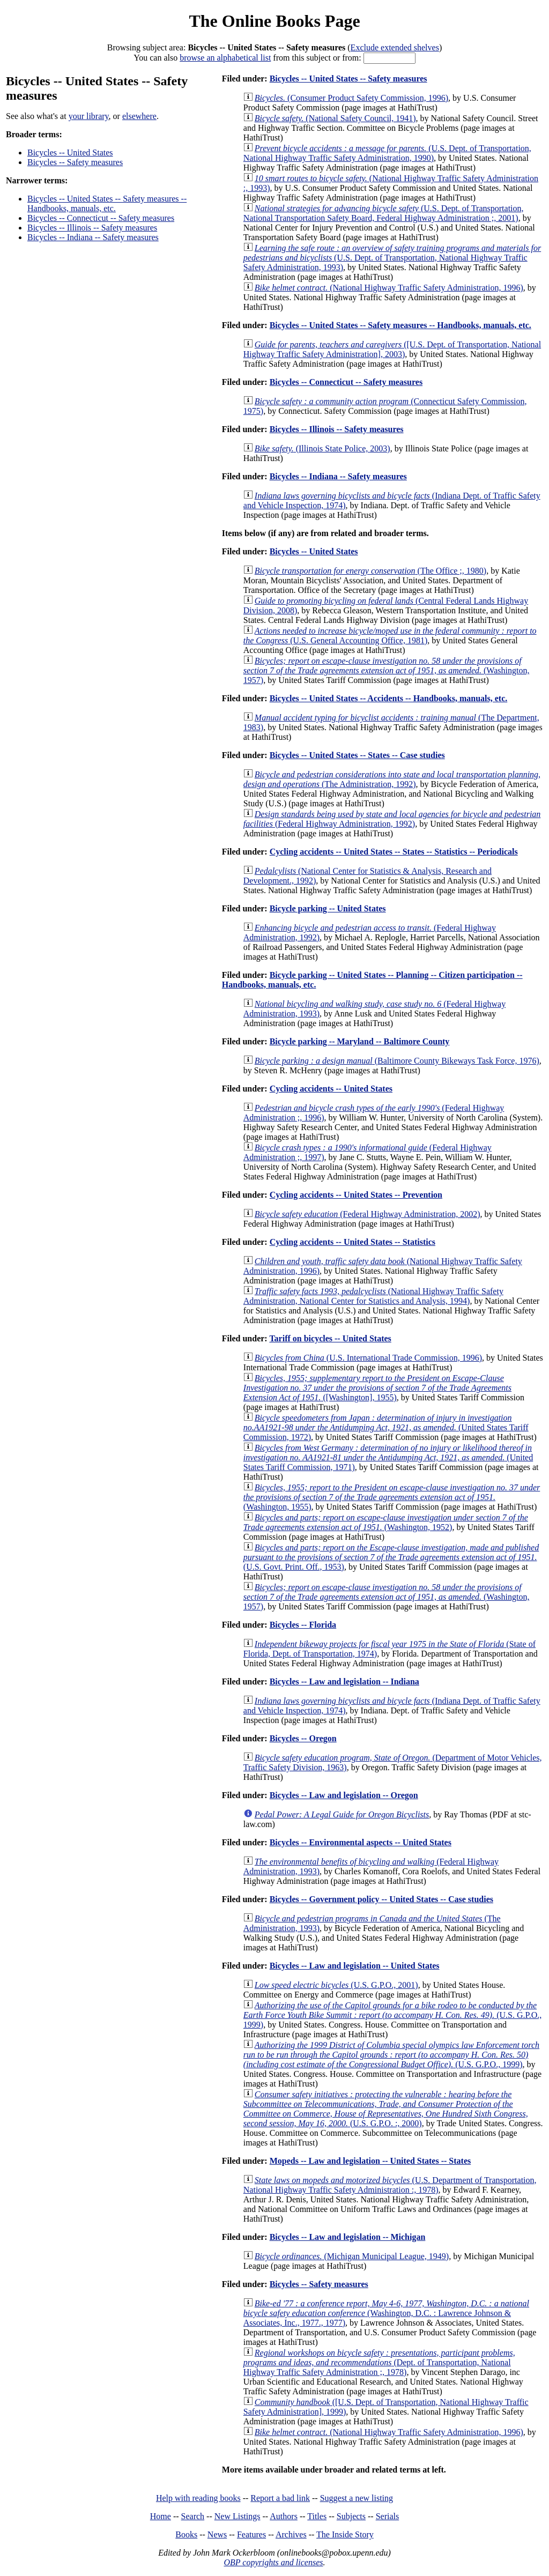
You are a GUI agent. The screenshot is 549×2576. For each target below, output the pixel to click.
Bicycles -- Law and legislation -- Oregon (344, 1795)
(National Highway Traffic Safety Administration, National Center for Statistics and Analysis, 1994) (373, 1296)
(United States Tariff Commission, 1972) (386, 1427)
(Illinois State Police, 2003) (322, 448)
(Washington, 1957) (386, 670)
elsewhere (139, 116)
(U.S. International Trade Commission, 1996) (368, 1357)
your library (89, 116)
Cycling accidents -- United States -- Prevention (356, 1194)
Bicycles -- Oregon (303, 1738)
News (217, 2534)
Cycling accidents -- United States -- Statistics (352, 1241)
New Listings (237, 2516)
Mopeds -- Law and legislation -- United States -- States (370, 2160)
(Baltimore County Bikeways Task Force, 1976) (397, 1060)
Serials (387, 2516)
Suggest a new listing (356, 2498)
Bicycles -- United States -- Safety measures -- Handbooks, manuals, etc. (107, 203)
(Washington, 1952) (385, 1522)
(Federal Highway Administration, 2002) (367, 1214)
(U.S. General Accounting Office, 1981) (390, 635)
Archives (291, 2534)
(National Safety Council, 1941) (335, 118)
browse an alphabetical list (225, 57)
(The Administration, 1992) (391, 779)
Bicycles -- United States (70, 152)
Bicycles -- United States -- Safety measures (348, 78)
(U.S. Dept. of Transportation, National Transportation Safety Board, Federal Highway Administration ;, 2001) (383, 213)
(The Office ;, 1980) (370, 570)
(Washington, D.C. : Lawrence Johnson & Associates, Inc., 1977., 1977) (386, 2313)
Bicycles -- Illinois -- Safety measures (92, 227)
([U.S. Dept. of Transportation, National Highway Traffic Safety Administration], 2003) (392, 349)
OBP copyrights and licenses (273, 2562)
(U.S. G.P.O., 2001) (336, 1984)
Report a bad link (280, 2498)
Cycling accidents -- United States (331, 1088)
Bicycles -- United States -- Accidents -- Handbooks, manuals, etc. (389, 698)
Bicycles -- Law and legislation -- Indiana (344, 1681)
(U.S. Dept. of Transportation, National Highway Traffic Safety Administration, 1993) (392, 257)
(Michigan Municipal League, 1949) (352, 2256)
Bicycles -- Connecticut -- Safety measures (100, 217)
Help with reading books (198, 2498)
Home (160, 2516)
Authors (284, 2516)
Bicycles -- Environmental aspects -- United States (360, 1842)
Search (193, 2516)
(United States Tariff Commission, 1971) (388, 1457)
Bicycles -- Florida (303, 1624)
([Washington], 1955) (377, 1388)
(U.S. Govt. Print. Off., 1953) (391, 1557)
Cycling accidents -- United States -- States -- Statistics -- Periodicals (394, 851)
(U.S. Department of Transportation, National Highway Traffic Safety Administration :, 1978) (390, 2185)
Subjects (351, 2516)
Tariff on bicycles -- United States (330, 1338)
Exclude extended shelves (395, 47)
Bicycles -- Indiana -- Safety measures (93, 237)
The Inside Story (345, 2534)
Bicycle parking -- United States (328, 908)
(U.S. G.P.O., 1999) (392, 2015)
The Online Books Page (274, 21)
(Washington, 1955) (391, 1497)
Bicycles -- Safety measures (75, 162)
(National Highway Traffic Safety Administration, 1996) (389, 287)
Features (251, 2534)
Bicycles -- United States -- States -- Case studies (357, 755)
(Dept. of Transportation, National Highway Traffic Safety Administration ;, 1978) (379, 2362)
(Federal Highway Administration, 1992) (392, 819)
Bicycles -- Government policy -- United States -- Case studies (381, 1899)
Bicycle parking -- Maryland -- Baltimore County (360, 1041)
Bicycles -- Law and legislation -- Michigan (348, 2236)
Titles (317, 2516)
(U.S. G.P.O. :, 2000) (385, 2109)
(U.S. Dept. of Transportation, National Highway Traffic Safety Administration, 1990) (387, 153)
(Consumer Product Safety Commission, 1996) (351, 97)
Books (186, 2534)
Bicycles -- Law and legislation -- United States (355, 1965)
